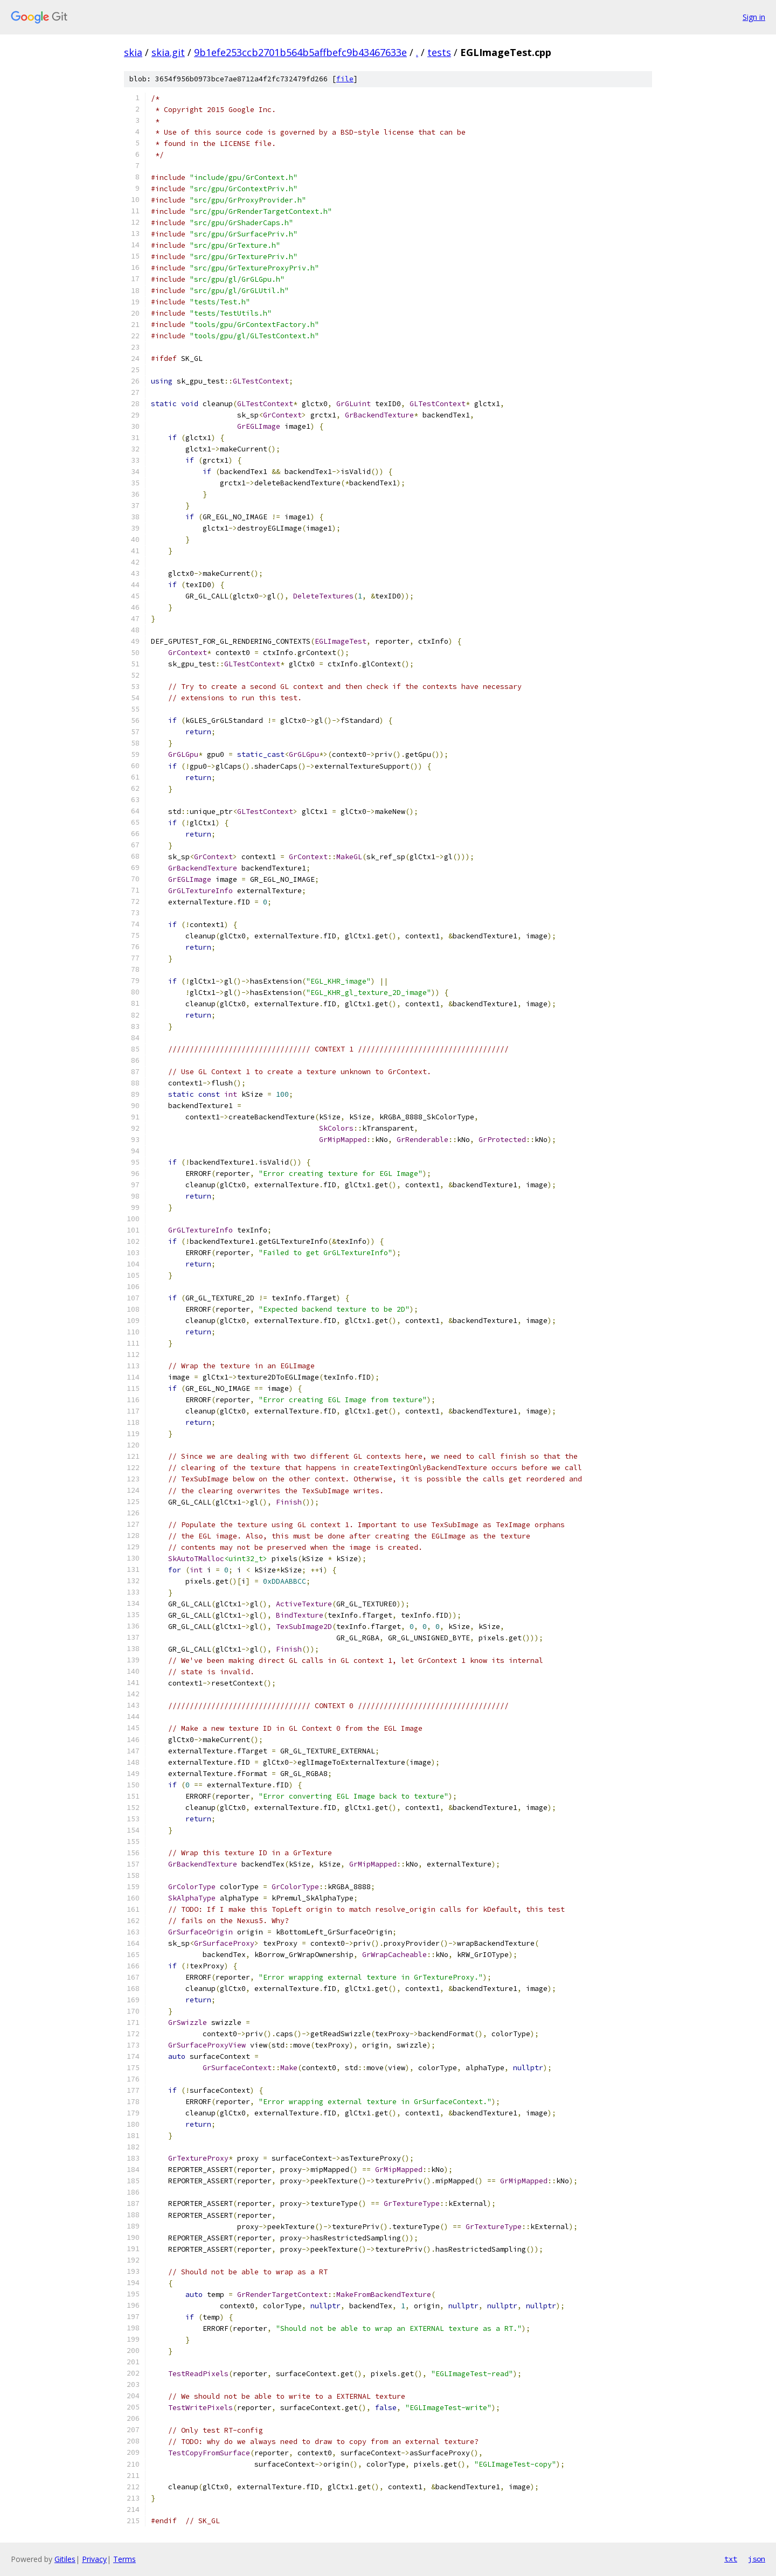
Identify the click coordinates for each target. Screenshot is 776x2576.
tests (439, 52)
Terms (124, 2559)
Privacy (94, 2559)
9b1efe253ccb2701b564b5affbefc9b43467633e (300, 52)
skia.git (168, 52)
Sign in (754, 17)
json (756, 2559)
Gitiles (64, 2559)
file (345, 78)
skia (133, 52)
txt (730, 2559)
